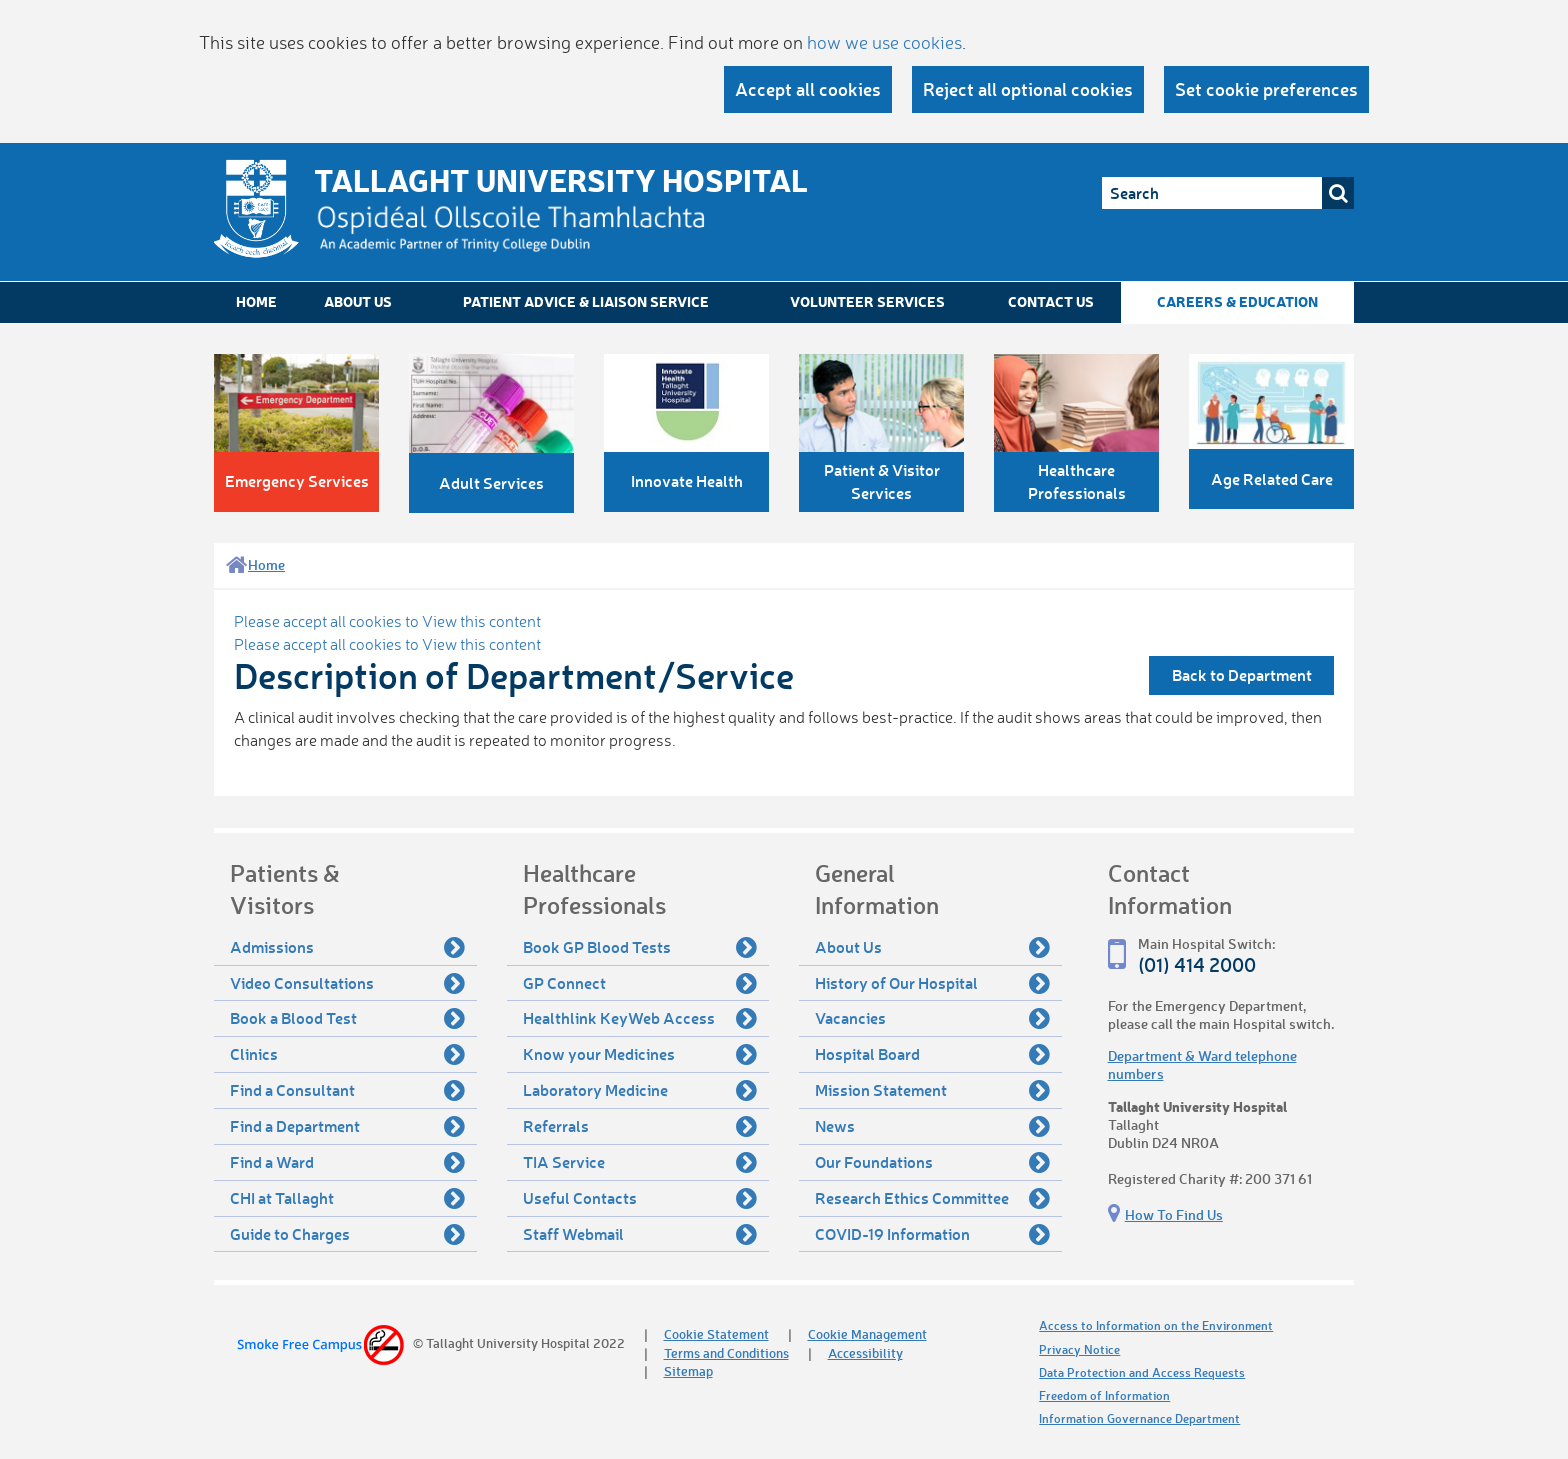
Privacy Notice (1079, 1349)
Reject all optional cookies (1028, 89)
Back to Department (1242, 674)
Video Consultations (347, 983)
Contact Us (1051, 301)
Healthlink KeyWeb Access (640, 1018)
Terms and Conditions (726, 1352)
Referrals (640, 1126)
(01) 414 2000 (1197, 964)
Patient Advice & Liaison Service (586, 301)
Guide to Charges (347, 1234)
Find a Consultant (347, 1090)
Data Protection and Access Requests (1142, 1372)
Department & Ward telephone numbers (1202, 1064)
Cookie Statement (716, 1333)
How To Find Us (1174, 1214)
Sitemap (688, 1370)
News (932, 1126)
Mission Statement (932, 1090)
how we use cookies (884, 42)
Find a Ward (347, 1162)
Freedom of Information (1104, 1395)
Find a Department (347, 1126)
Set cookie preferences (1266, 89)
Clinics (347, 1054)
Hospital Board (932, 1054)
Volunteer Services (867, 301)
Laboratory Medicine (640, 1090)
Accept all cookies (808, 89)
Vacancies (932, 1018)
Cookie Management (867, 1333)
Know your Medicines (640, 1054)
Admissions (347, 947)
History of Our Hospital (932, 983)
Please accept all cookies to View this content (387, 621)
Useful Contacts (640, 1198)
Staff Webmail (640, 1234)
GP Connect (640, 983)
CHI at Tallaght (347, 1198)
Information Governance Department (1139, 1418)
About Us (358, 301)
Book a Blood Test (347, 1018)
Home (256, 301)
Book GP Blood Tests (640, 947)
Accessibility (865, 1352)
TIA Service (640, 1162)
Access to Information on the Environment (1156, 1325)
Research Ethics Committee (932, 1198)
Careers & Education (1237, 301)
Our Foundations (932, 1162)
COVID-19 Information (932, 1234)
